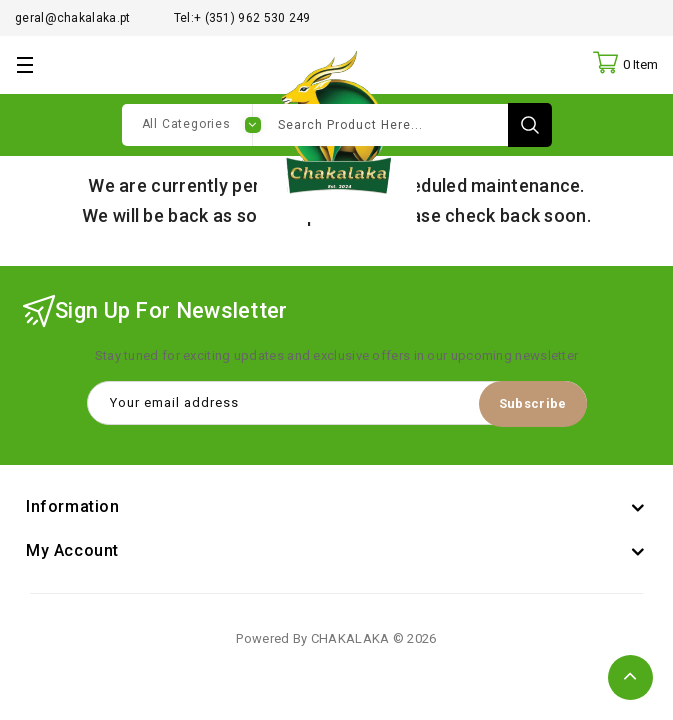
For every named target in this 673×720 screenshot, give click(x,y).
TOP (630, 677)
